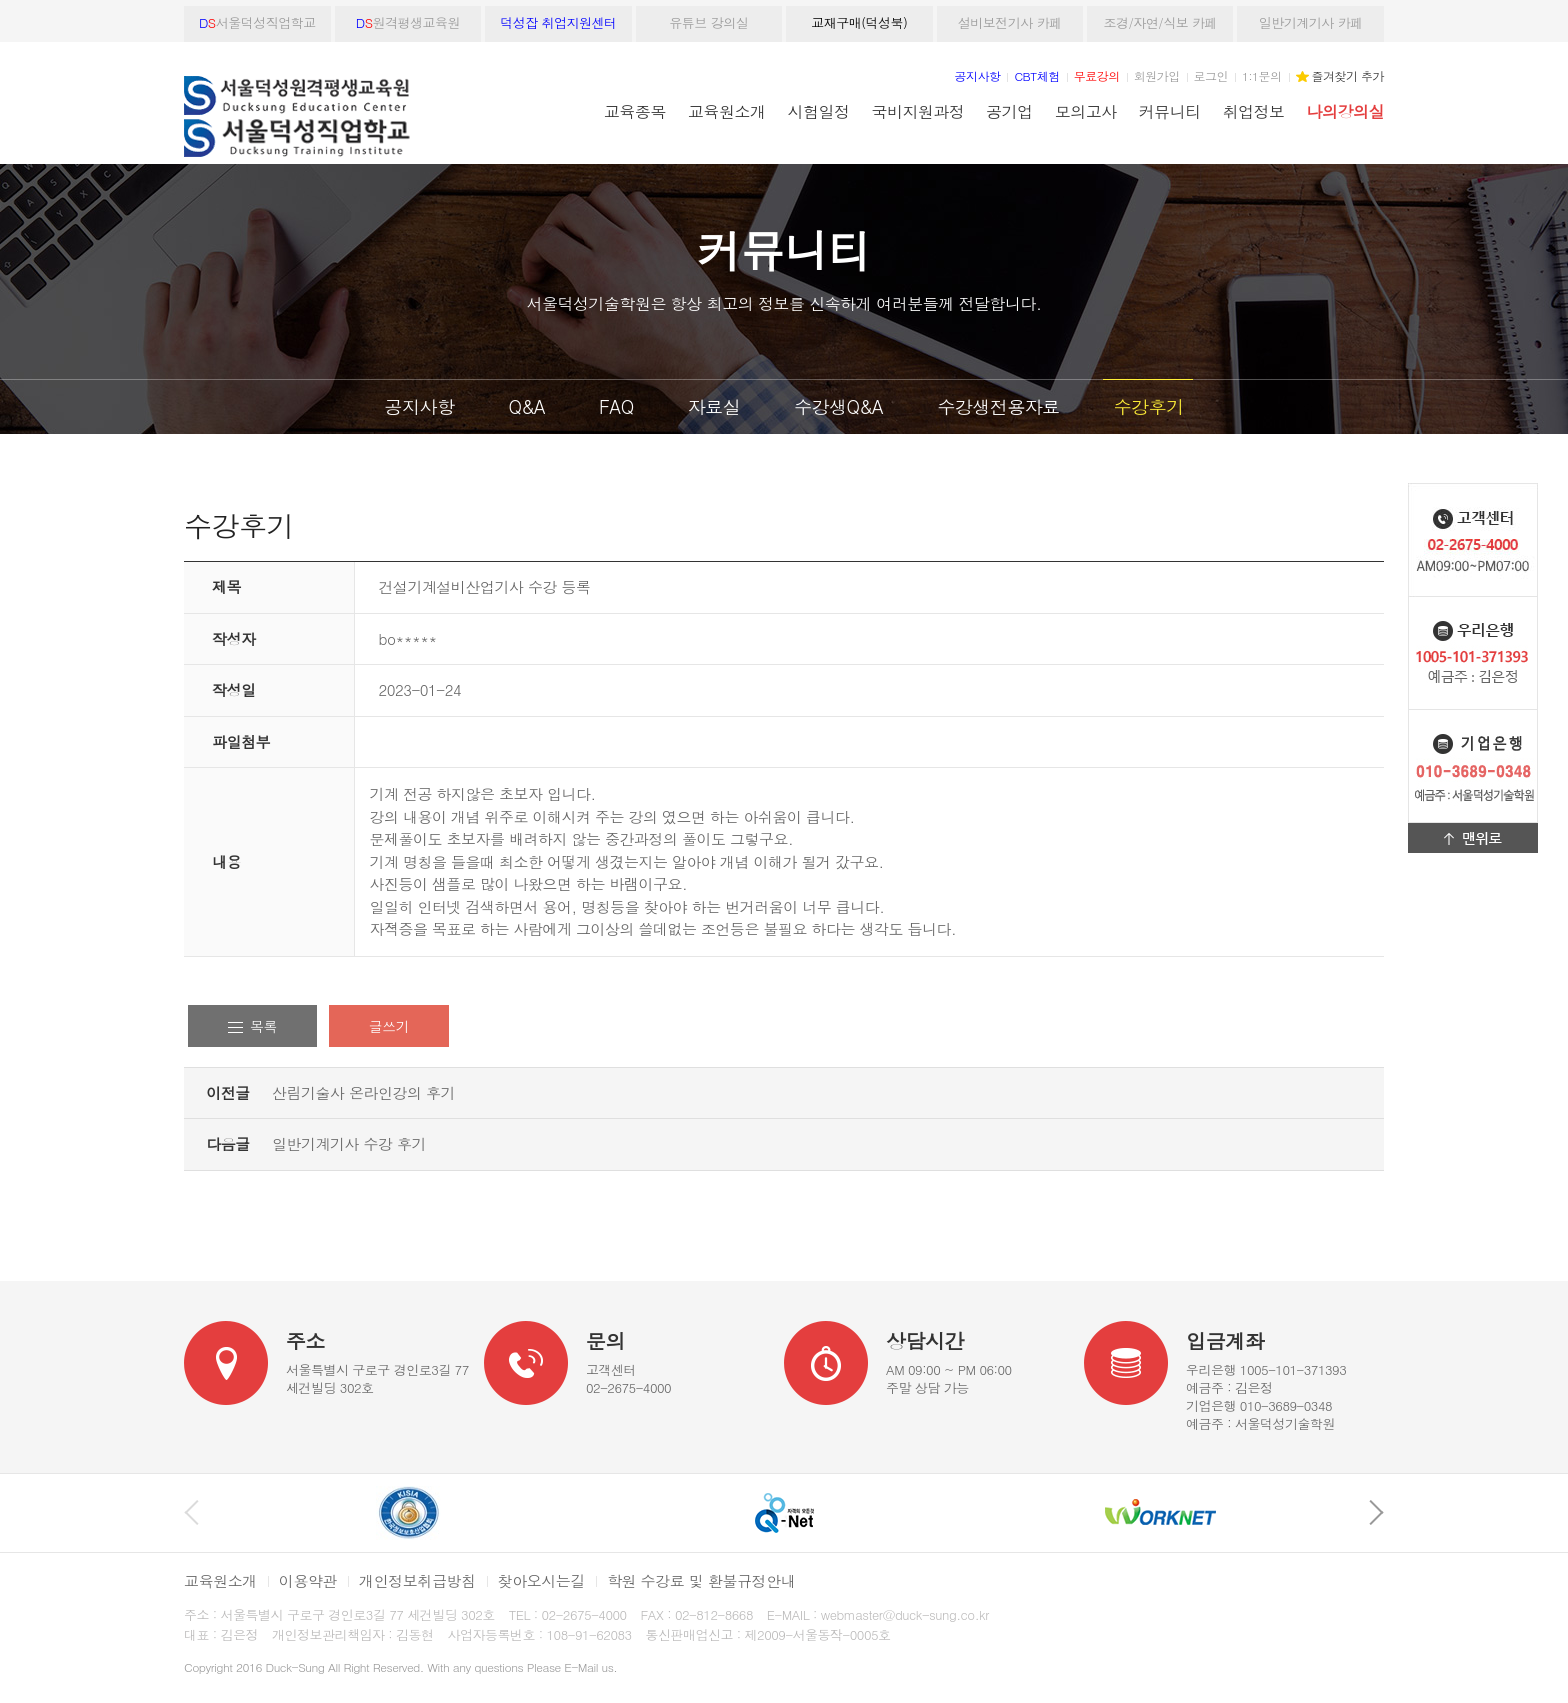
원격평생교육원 (408, 22)
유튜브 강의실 (708, 22)
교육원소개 (726, 111)
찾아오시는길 (541, 1580)
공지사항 (420, 406)
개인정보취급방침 (417, 1580)
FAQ (616, 406)
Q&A (526, 406)
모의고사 (1086, 111)
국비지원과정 (917, 111)
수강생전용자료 (998, 406)
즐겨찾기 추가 (1348, 75)
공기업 (1009, 111)
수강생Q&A (838, 406)
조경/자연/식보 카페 (1160, 22)
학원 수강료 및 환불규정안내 (701, 1580)
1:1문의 (1262, 75)
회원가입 (1157, 75)
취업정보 (1254, 111)
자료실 (714, 406)
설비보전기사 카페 (1010, 22)
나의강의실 (1345, 111)
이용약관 (308, 1580)
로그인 (1211, 75)
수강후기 (1148, 406)
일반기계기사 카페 (1311, 22)
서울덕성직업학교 (257, 22)
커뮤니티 (1170, 111)
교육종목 (635, 111)
